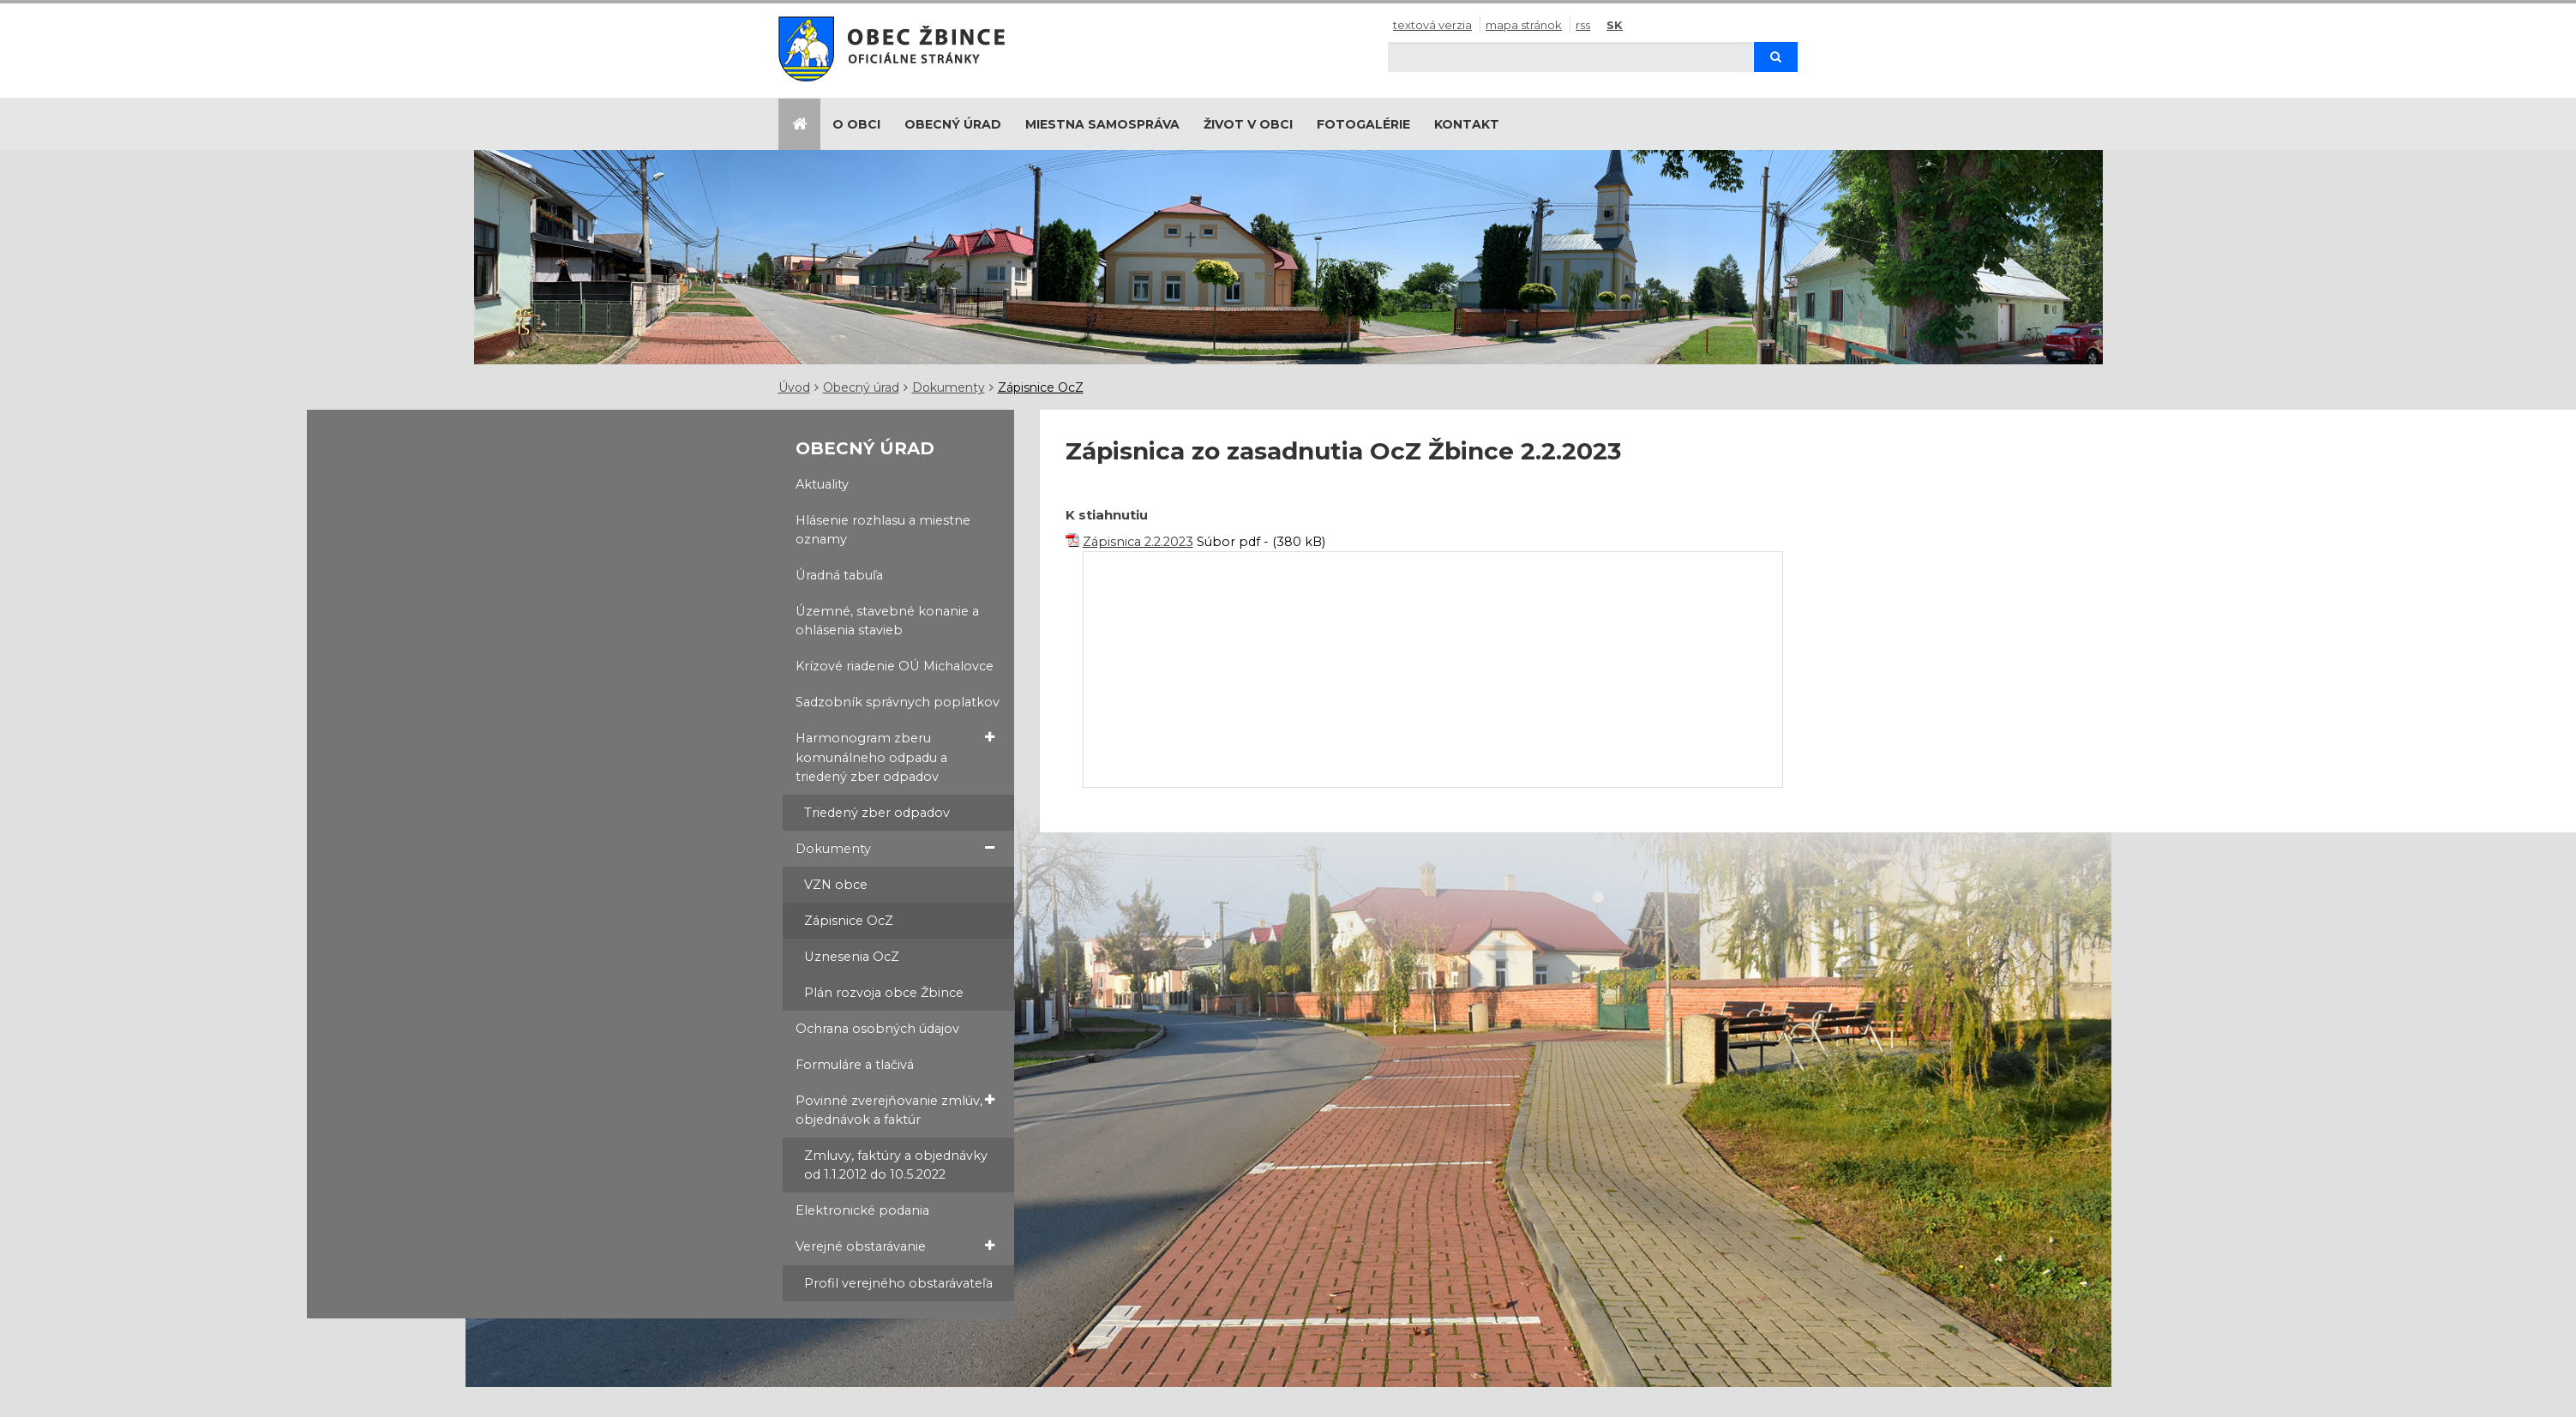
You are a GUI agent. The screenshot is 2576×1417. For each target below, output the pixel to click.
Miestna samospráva (1102, 124)
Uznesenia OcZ (851, 956)
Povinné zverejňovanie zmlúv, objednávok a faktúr (895, 1109)
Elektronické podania (862, 1210)
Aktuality (822, 484)
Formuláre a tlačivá (855, 1064)
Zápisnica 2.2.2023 (1138, 541)
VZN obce (836, 884)
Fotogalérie (1363, 124)
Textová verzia (1432, 25)
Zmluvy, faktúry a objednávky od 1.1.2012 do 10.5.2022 (896, 1165)
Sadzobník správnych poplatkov (898, 702)
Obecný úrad (952, 124)
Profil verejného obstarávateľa (898, 1283)
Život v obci (1248, 124)
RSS (1583, 25)
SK (1614, 25)
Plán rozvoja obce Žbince (884, 992)
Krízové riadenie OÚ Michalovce (895, 666)
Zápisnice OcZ (1041, 387)
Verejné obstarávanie (895, 1246)
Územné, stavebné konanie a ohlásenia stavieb (887, 620)
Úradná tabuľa (839, 575)
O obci (856, 124)
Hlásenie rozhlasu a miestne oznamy (883, 530)
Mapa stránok (1524, 25)
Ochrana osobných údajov (877, 1028)
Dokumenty (948, 387)
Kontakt (1466, 124)
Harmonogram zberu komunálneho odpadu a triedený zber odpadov (895, 756)
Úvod (794, 387)
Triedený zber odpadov (877, 812)
